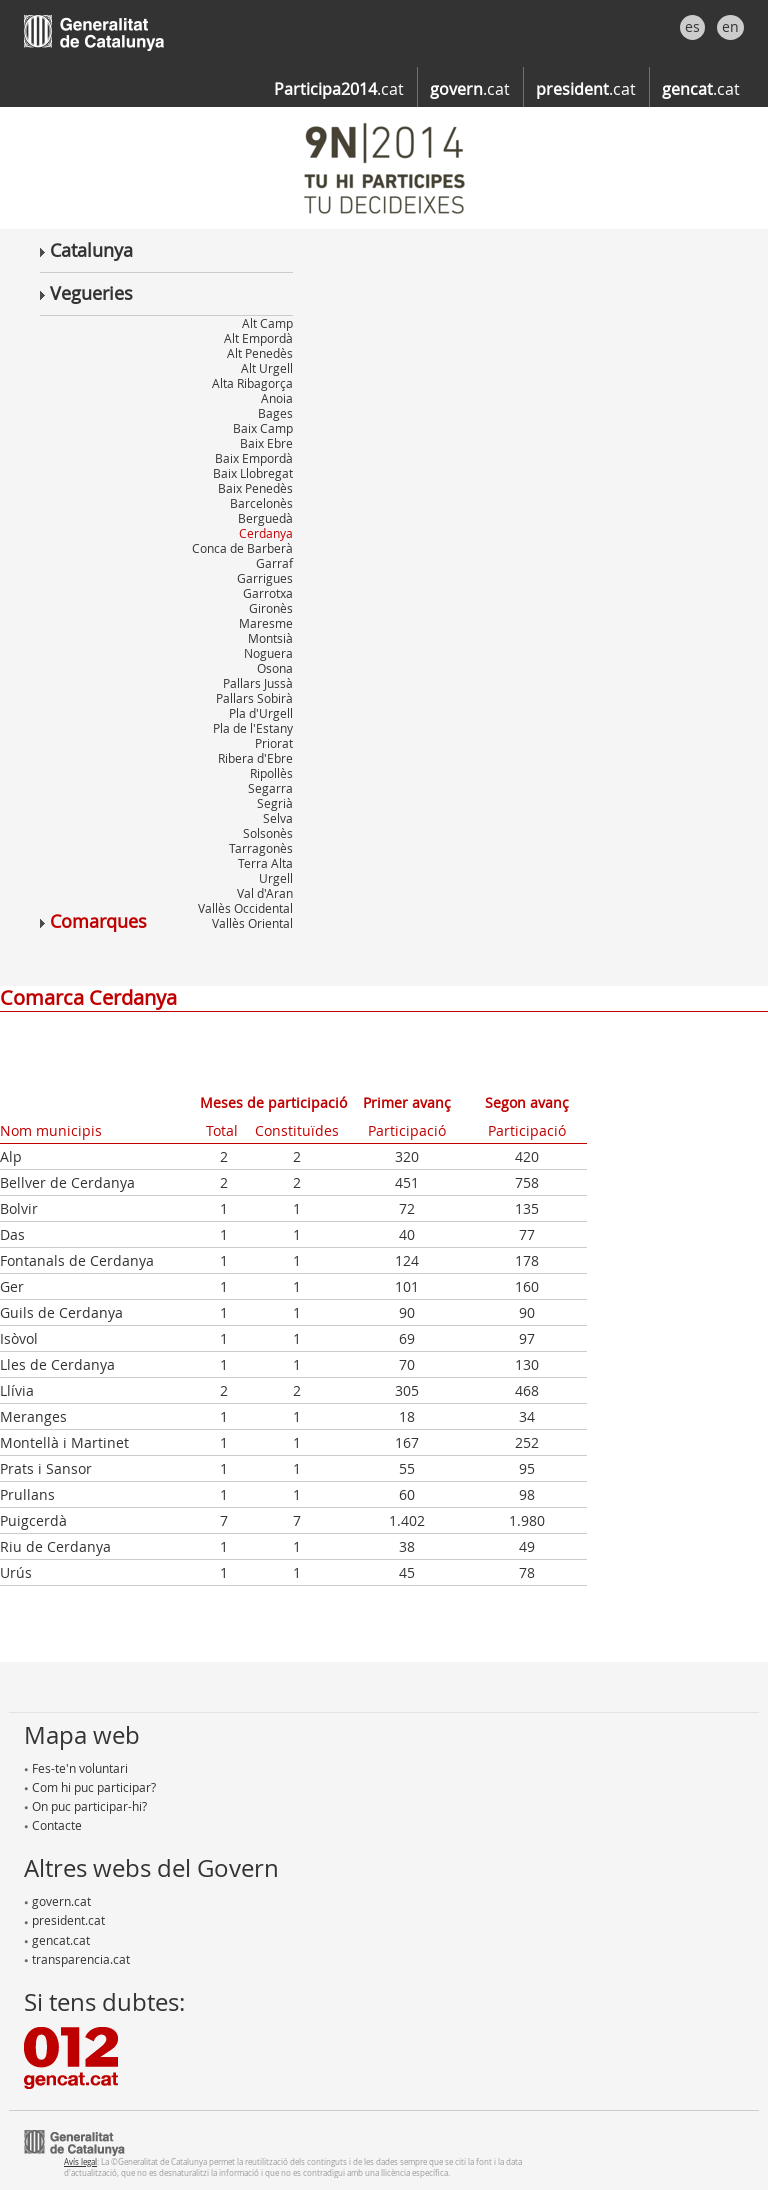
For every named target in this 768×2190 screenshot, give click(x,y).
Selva (278, 818)
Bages (275, 413)
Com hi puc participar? (90, 1787)
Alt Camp (267, 323)
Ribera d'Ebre (255, 758)
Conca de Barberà (242, 548)
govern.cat (57, 1901)
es (692, 26)
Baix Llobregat (253, 473)
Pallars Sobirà (254, 698)
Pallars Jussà (258, 683)
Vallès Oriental (252, 923)
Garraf (274, 563)
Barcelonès (261, 503)
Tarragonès (261, 848)
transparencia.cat (77, 1959)
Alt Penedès (260, 353)
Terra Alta (265, 863)
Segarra (270, 788)
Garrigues (265, 578)
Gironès (271, 608)
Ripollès (271, 773)
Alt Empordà (258, 338)
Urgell (276, 878)
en (730, 26)
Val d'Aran (265, 893)
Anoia (277, 398)
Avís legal (80, 2161)
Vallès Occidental (245, 908)
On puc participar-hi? (85, 1806)
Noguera (268, 653)
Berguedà (265, 518)
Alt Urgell (267, 368)
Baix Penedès (255, 488)
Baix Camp (263, 428)
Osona (275, 668)
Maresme (266, 623)
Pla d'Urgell (261, 713)
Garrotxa (268, 593)
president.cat (64, 1920)
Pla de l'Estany (253, 728)
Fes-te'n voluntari (76, 1768)
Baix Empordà (254, 458)
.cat (339, 89)
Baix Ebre (266, 443)
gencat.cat (57, 1940)
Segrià (275, 803)
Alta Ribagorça (252, 383)
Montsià (270, 638)
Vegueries (86, 293)
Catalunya (86, 250)
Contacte (53, 1825)
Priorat (274, 743)
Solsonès (268, 833)
